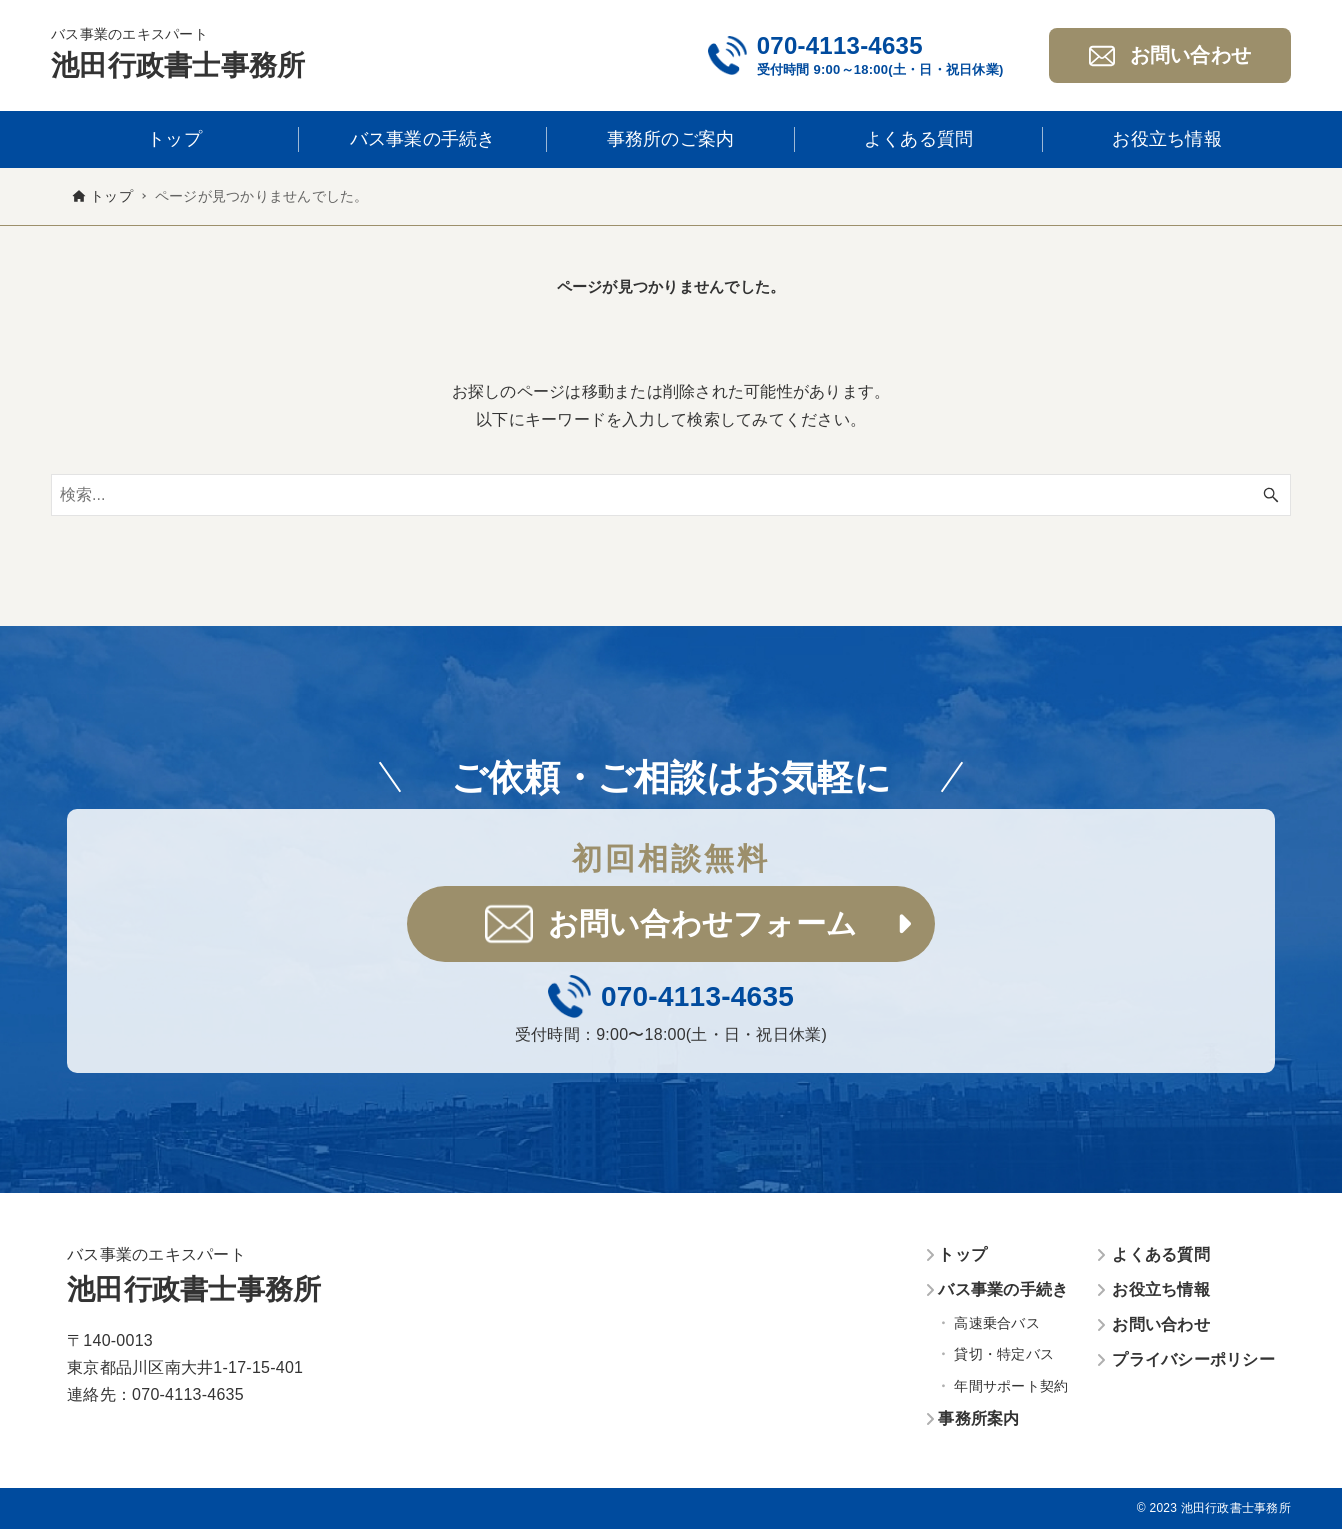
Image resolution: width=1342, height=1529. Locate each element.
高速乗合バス (997, 1323)
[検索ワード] (671, 495)
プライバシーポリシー (1193, 1359)
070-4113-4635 (840, 45)
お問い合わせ (1161, 1324)
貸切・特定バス (1004, 1354)
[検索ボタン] (1271, 495)
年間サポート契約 (1011, 1386)
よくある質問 (1161, 1254)
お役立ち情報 (1161, 1289)
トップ (962, 1254)
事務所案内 (978, 1418)
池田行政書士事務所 (178, 65)
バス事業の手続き (1003, 1289)
